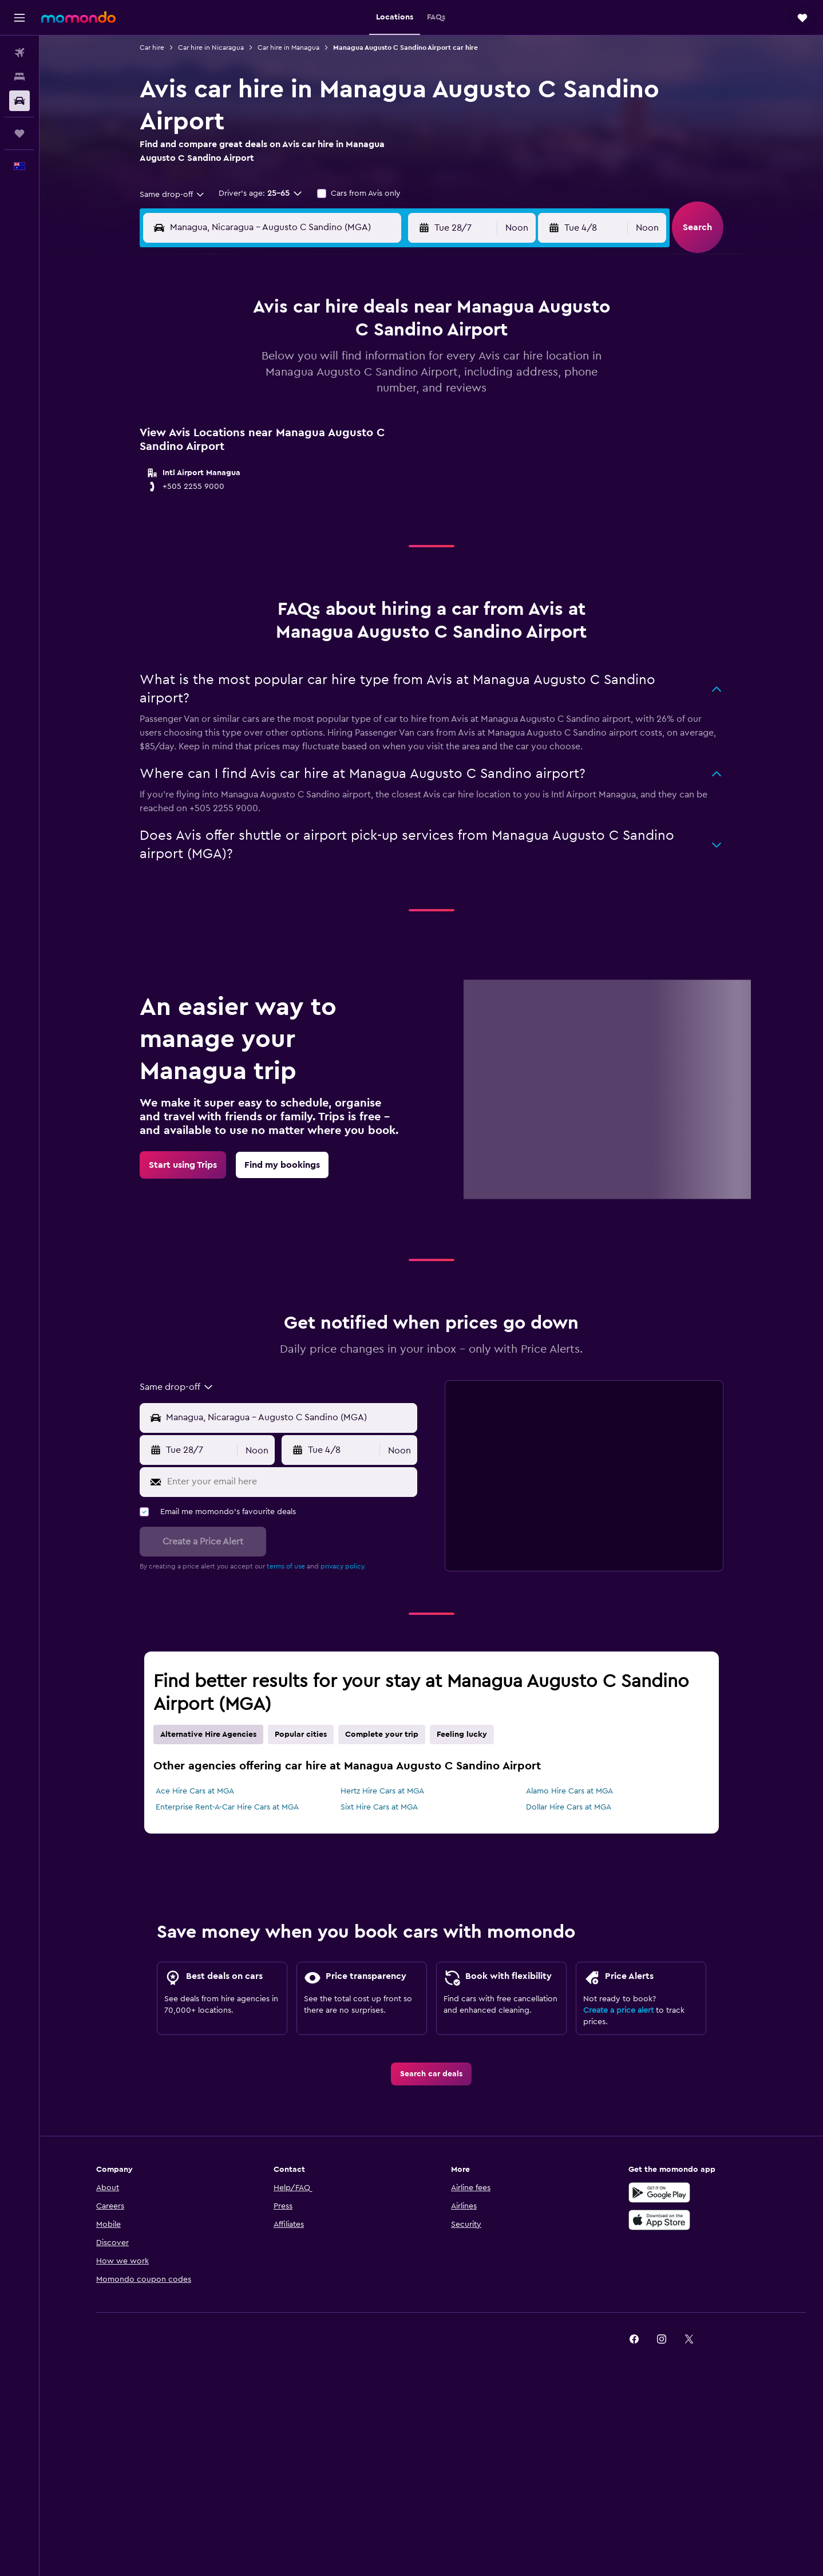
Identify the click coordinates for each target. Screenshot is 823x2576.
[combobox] (172, 194)
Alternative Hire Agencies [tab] (208, 1734)
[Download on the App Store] (659, 2220)
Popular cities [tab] (301, 1734)
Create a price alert (618, 2010)
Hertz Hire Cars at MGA (382, 1791)
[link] (183, 1165)
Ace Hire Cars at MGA (195, 1791)
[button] (19, 17)
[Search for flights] (19, 52)
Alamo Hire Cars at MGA (569, 1791)
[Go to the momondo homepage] (78, 17)
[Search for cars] (19, 100)
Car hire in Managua (288, 47)
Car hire (152, 47)
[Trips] (19, 133)
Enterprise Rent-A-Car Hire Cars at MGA (227, 1807)
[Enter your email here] (290, 1482)
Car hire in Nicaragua (211, 47)
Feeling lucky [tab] (462, 1734)
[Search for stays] (19, 76)
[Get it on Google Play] (659, 2192)
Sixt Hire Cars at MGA (379, 1807)
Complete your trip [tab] (381, 1734)
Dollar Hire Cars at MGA (568, 1807)
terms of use (286, 1566)
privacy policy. (343, 1566)
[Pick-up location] (289, 1418)
